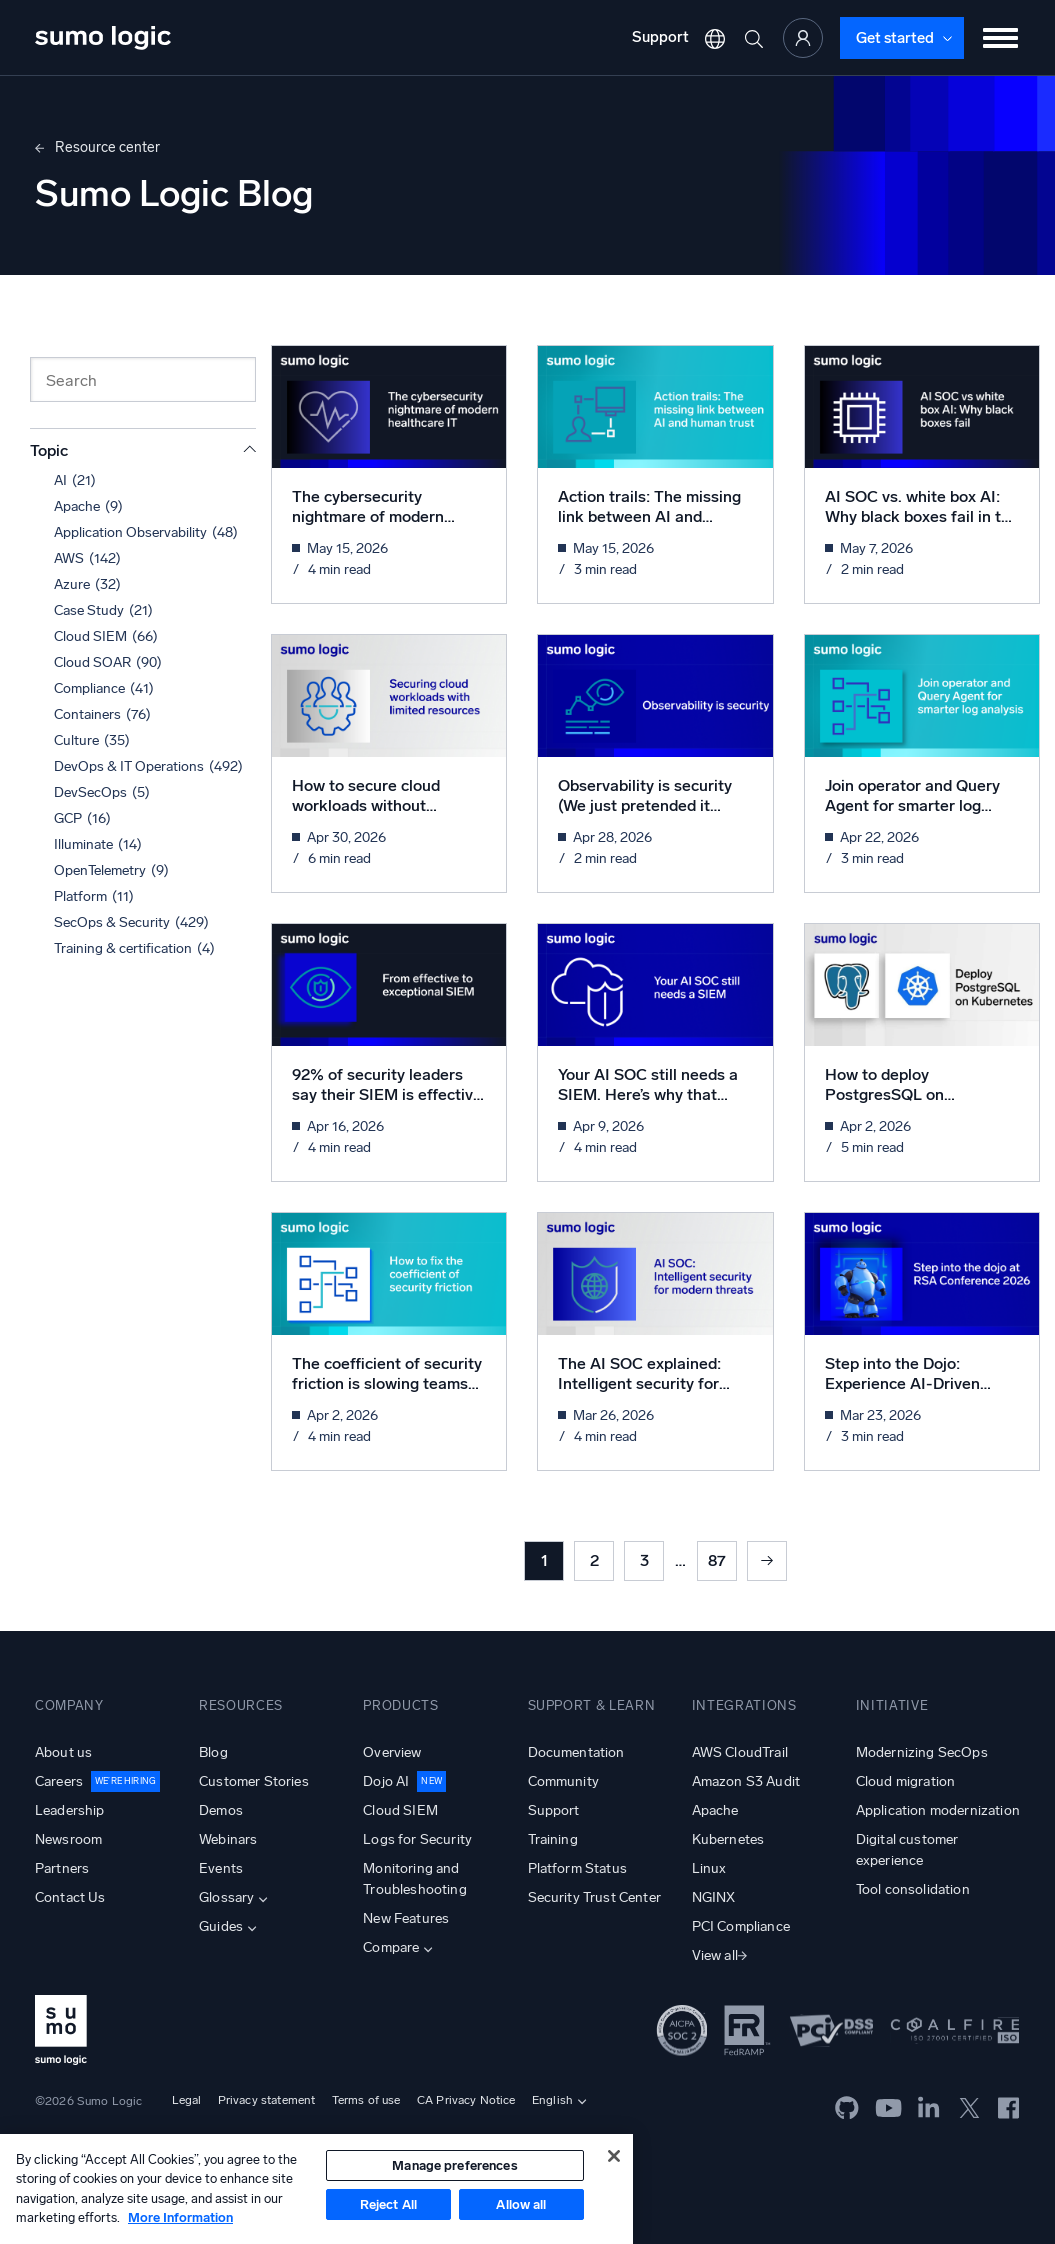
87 (717, 1560)
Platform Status (577, 1868)
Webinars (228, 1839)
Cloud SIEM (400, 1810)
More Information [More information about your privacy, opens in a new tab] (180, 2217)
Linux (709, 1868)
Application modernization (938, 1810)
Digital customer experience (907, 1850)
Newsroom (68, 1839)
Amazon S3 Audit (746, 1781)
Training (553, 1839)
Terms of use (366, 2100)
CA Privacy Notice (466, 2100)
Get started (895, 38)
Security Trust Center (594, 1897)
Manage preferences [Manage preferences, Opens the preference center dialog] (454, 2165)
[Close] (614, 2156)
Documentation (576, 1752)
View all (715, 1955)
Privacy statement (267, 2100)
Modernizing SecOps (922, 1752)
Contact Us (70, 1897)
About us (63, 1752)
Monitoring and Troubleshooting (414, 1879)
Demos (221, 1810)
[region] (316, 2189)
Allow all (521, 2204)
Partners (62, 1868)
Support (660, 37)
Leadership (70, 1810)
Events (221, 1868)
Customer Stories (254, 1781)
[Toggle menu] (1000, 38)
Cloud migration (905, 1781)
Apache (715, 1810)
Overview (392, 1752)
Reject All (388, 2204)
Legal (187, 2100)
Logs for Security (417, 1839)
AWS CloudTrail (740, 1752)
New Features (406, 1918)
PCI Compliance (741, 1926)
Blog (213, 1752)
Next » (767, 1561)
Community (563, 1781)
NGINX (714, 1897)
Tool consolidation (913, 1889)
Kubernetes (728, 1839)
